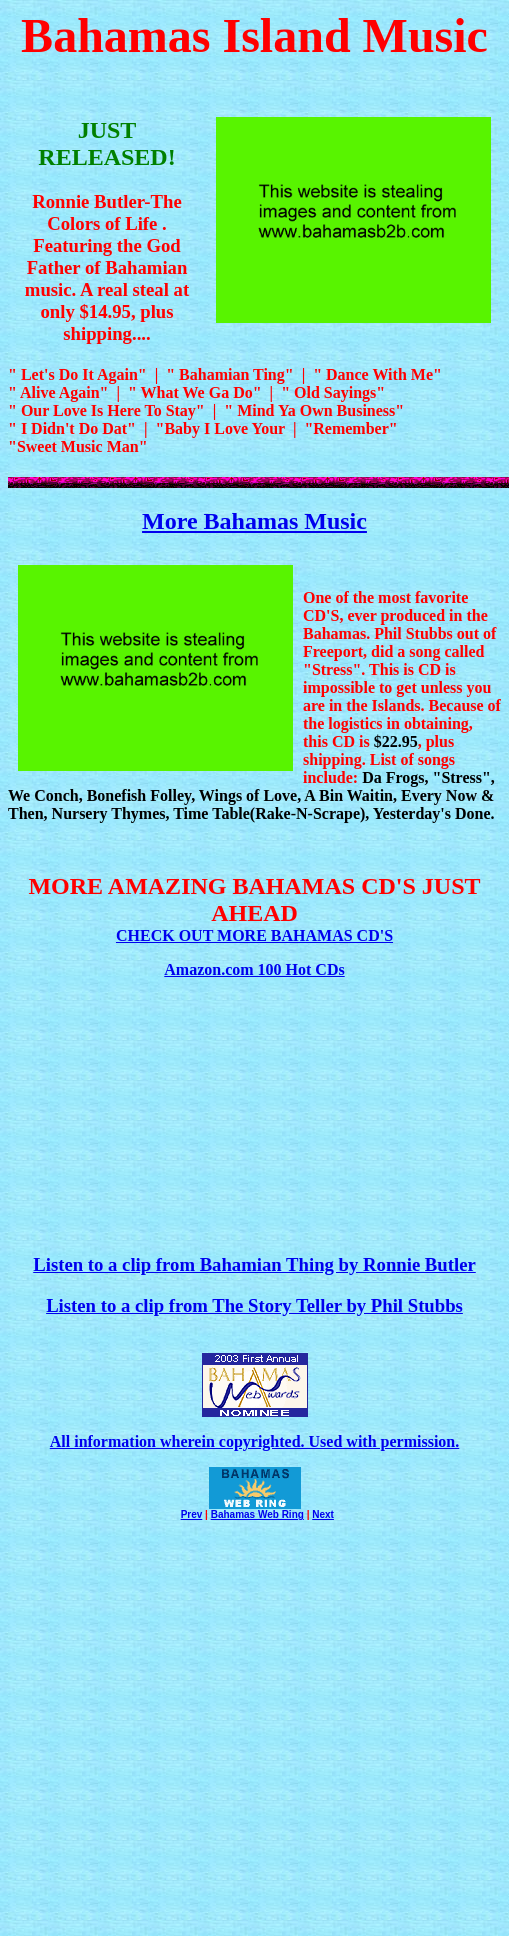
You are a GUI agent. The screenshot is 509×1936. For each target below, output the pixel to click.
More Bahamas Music (254, 521)
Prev (192, 1514)
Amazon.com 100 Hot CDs (254, 969)
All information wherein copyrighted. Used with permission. (254, 1441)
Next (323, 1514)
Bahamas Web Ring (257, 1514)
